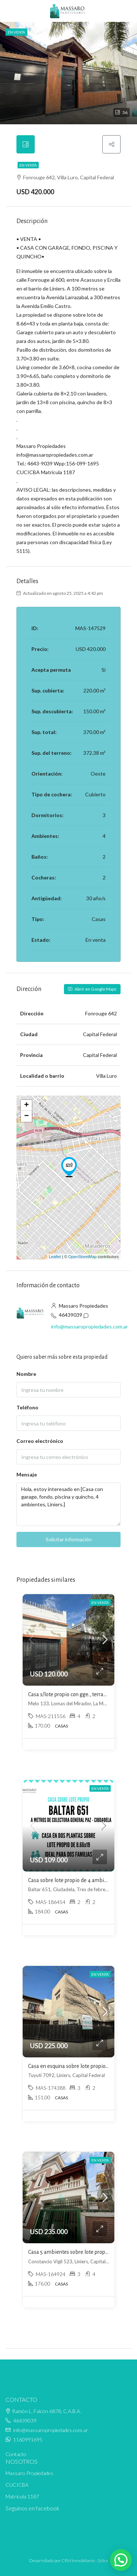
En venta (28, 165)
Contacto (15, 2454)
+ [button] (26, 1105)
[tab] (25, 144)
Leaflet (55, 1256)
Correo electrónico (39, 1441)
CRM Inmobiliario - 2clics (84, 2560)
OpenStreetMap (82, 1256)
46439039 (70, 1315)
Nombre (26, 1374)
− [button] (26, 1116)
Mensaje (26, 1474)
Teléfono (27, 1407)
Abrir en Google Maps (92, 989)
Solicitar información (69, 1539)
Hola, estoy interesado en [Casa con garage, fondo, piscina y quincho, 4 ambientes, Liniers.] (68, 1504)
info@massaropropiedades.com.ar (89, 1326)
